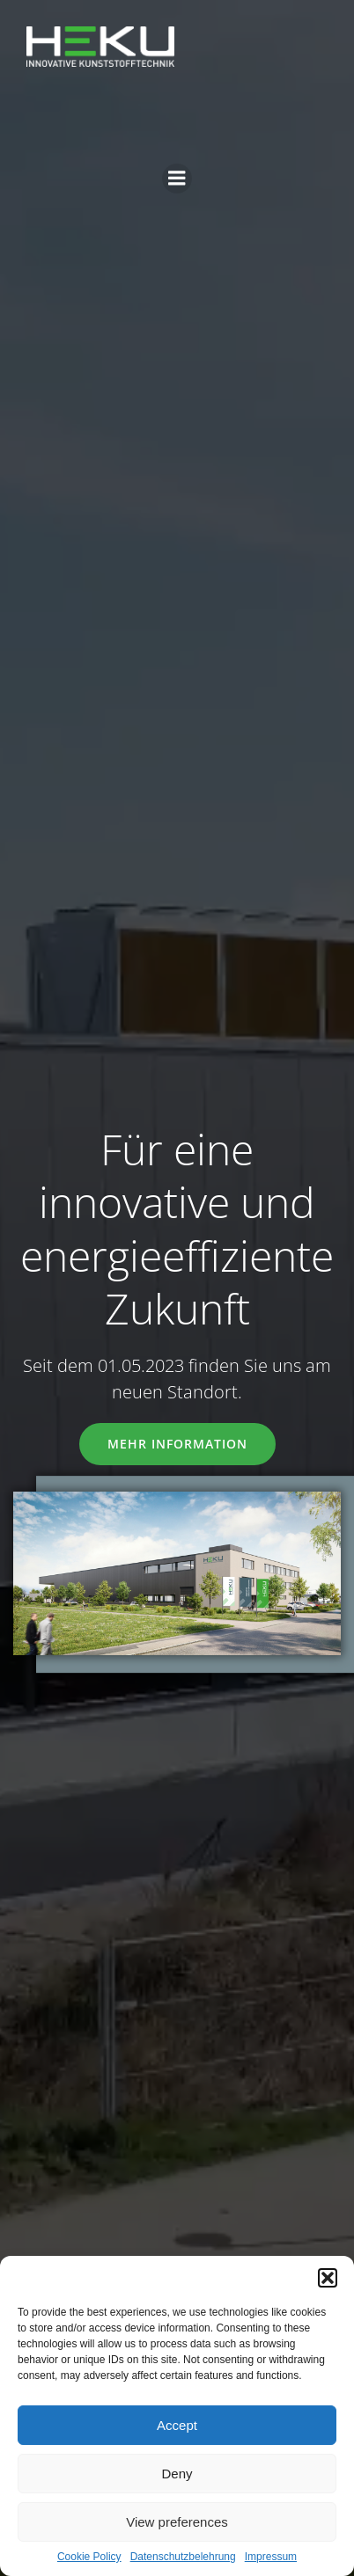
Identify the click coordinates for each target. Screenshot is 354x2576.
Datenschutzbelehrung (183, 2556)
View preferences (177, 2521)
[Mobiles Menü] (177, 178)
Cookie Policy (89, 2556)
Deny (176, 2473)
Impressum (271, 2556)
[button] (327, 2278)
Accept (177, 2425)
